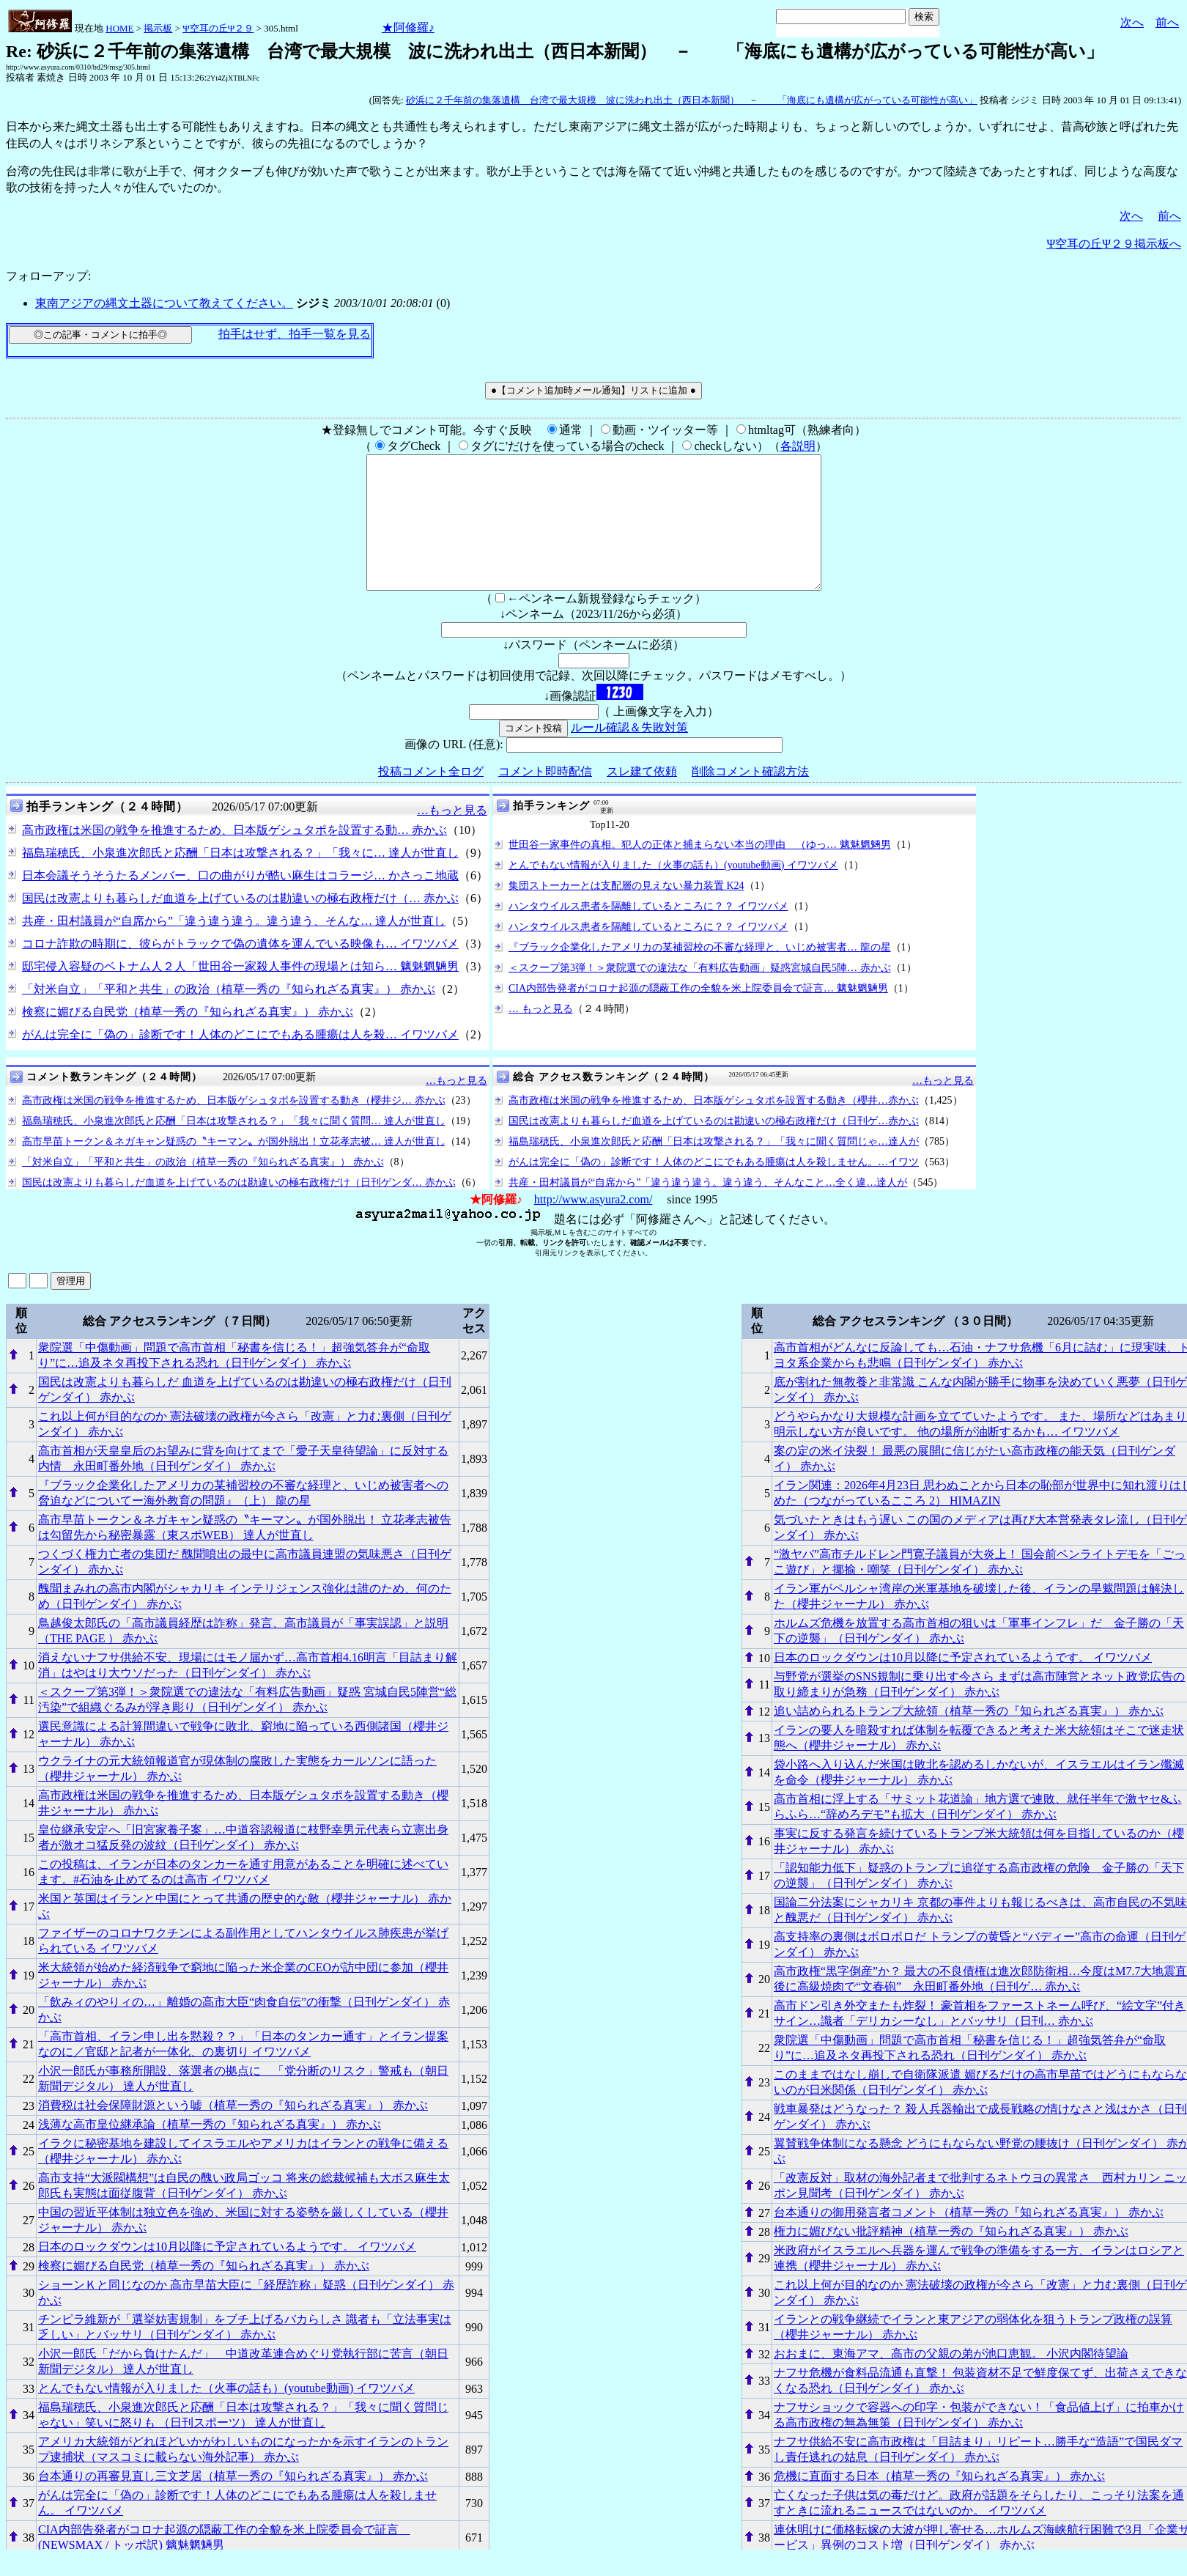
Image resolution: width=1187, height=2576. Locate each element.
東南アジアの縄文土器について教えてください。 (164, 303)
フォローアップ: (48, 276)
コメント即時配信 (545, 797)
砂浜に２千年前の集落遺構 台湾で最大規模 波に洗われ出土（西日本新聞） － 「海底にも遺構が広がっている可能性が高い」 (691, 100)
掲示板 (158, 28)
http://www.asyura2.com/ (593, 1225)
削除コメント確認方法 (750, 797)
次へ (1132, 22)
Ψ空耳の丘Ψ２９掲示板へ (1113, 243)
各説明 (798, 446)
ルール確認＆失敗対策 (629, 754)
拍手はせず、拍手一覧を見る (294, 334)
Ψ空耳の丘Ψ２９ (218, 28)
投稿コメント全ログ (431, 797)
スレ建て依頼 (642, 797)
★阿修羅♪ (408, 27)
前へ (1167, 22)
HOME (119, 28)
